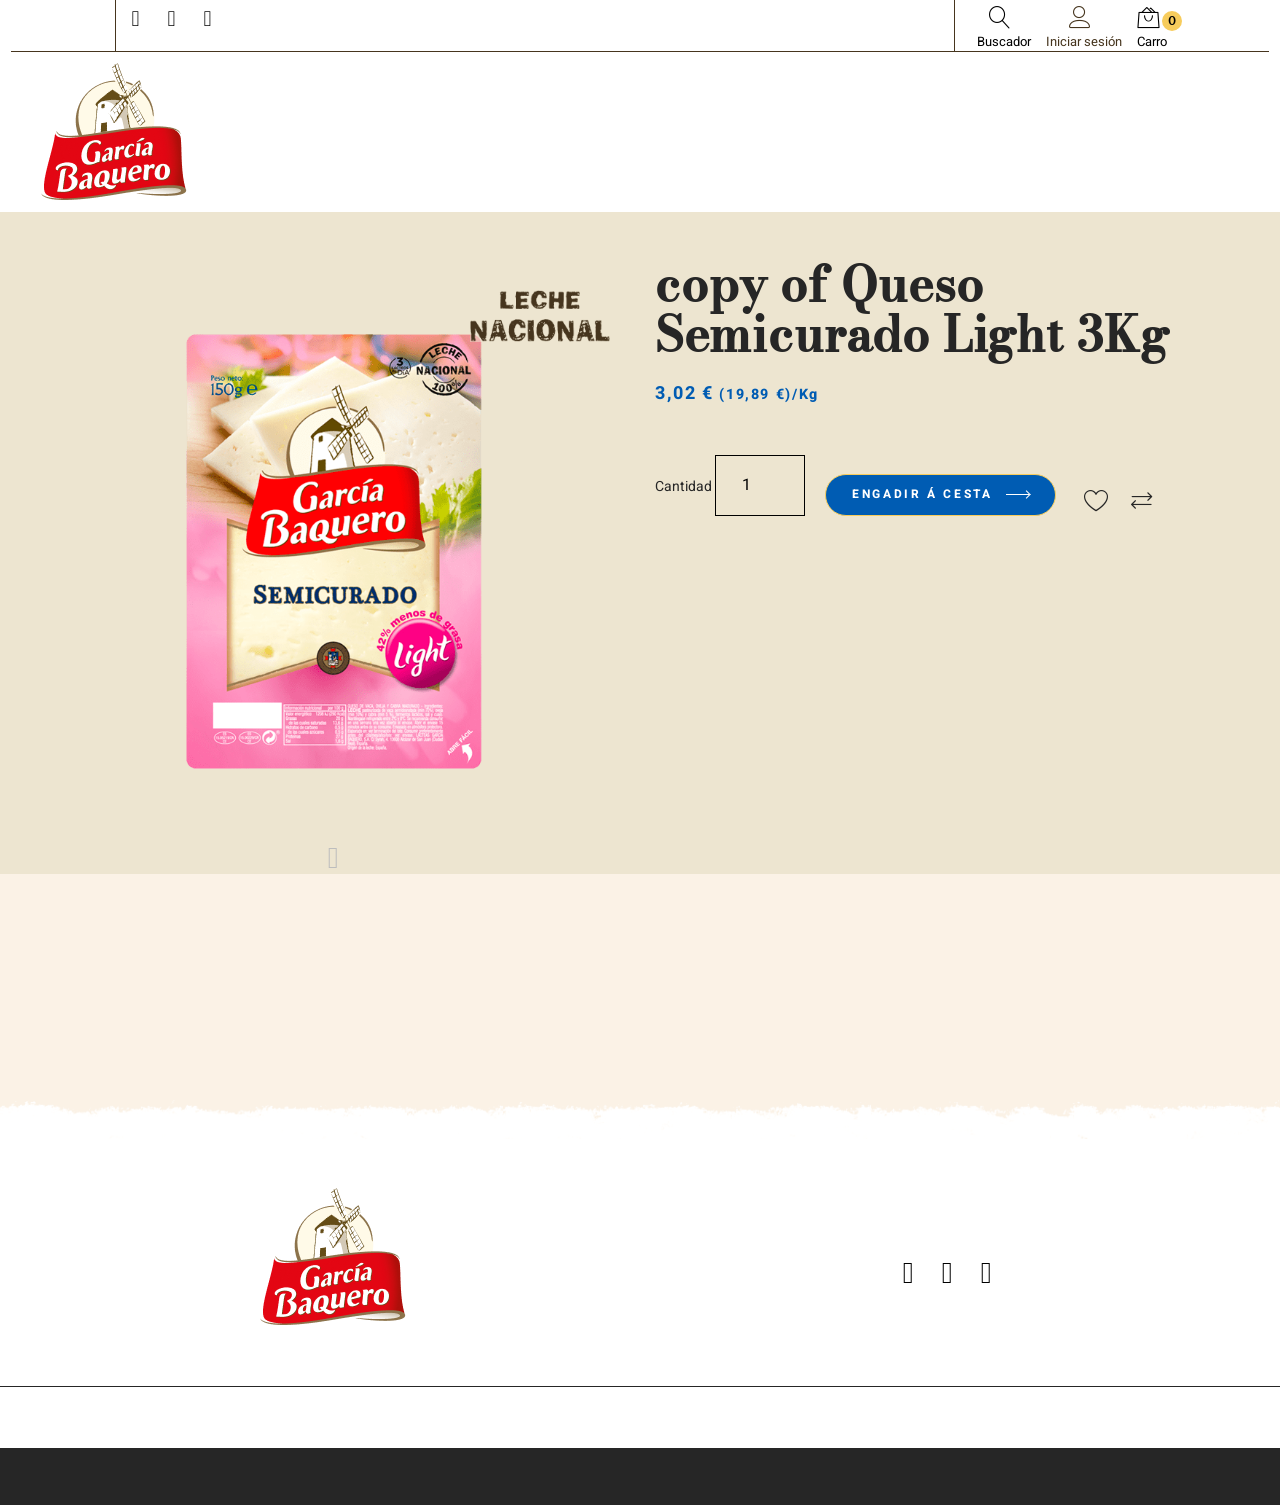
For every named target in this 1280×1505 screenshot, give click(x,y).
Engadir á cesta (940, 494)
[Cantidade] (760, 485)
